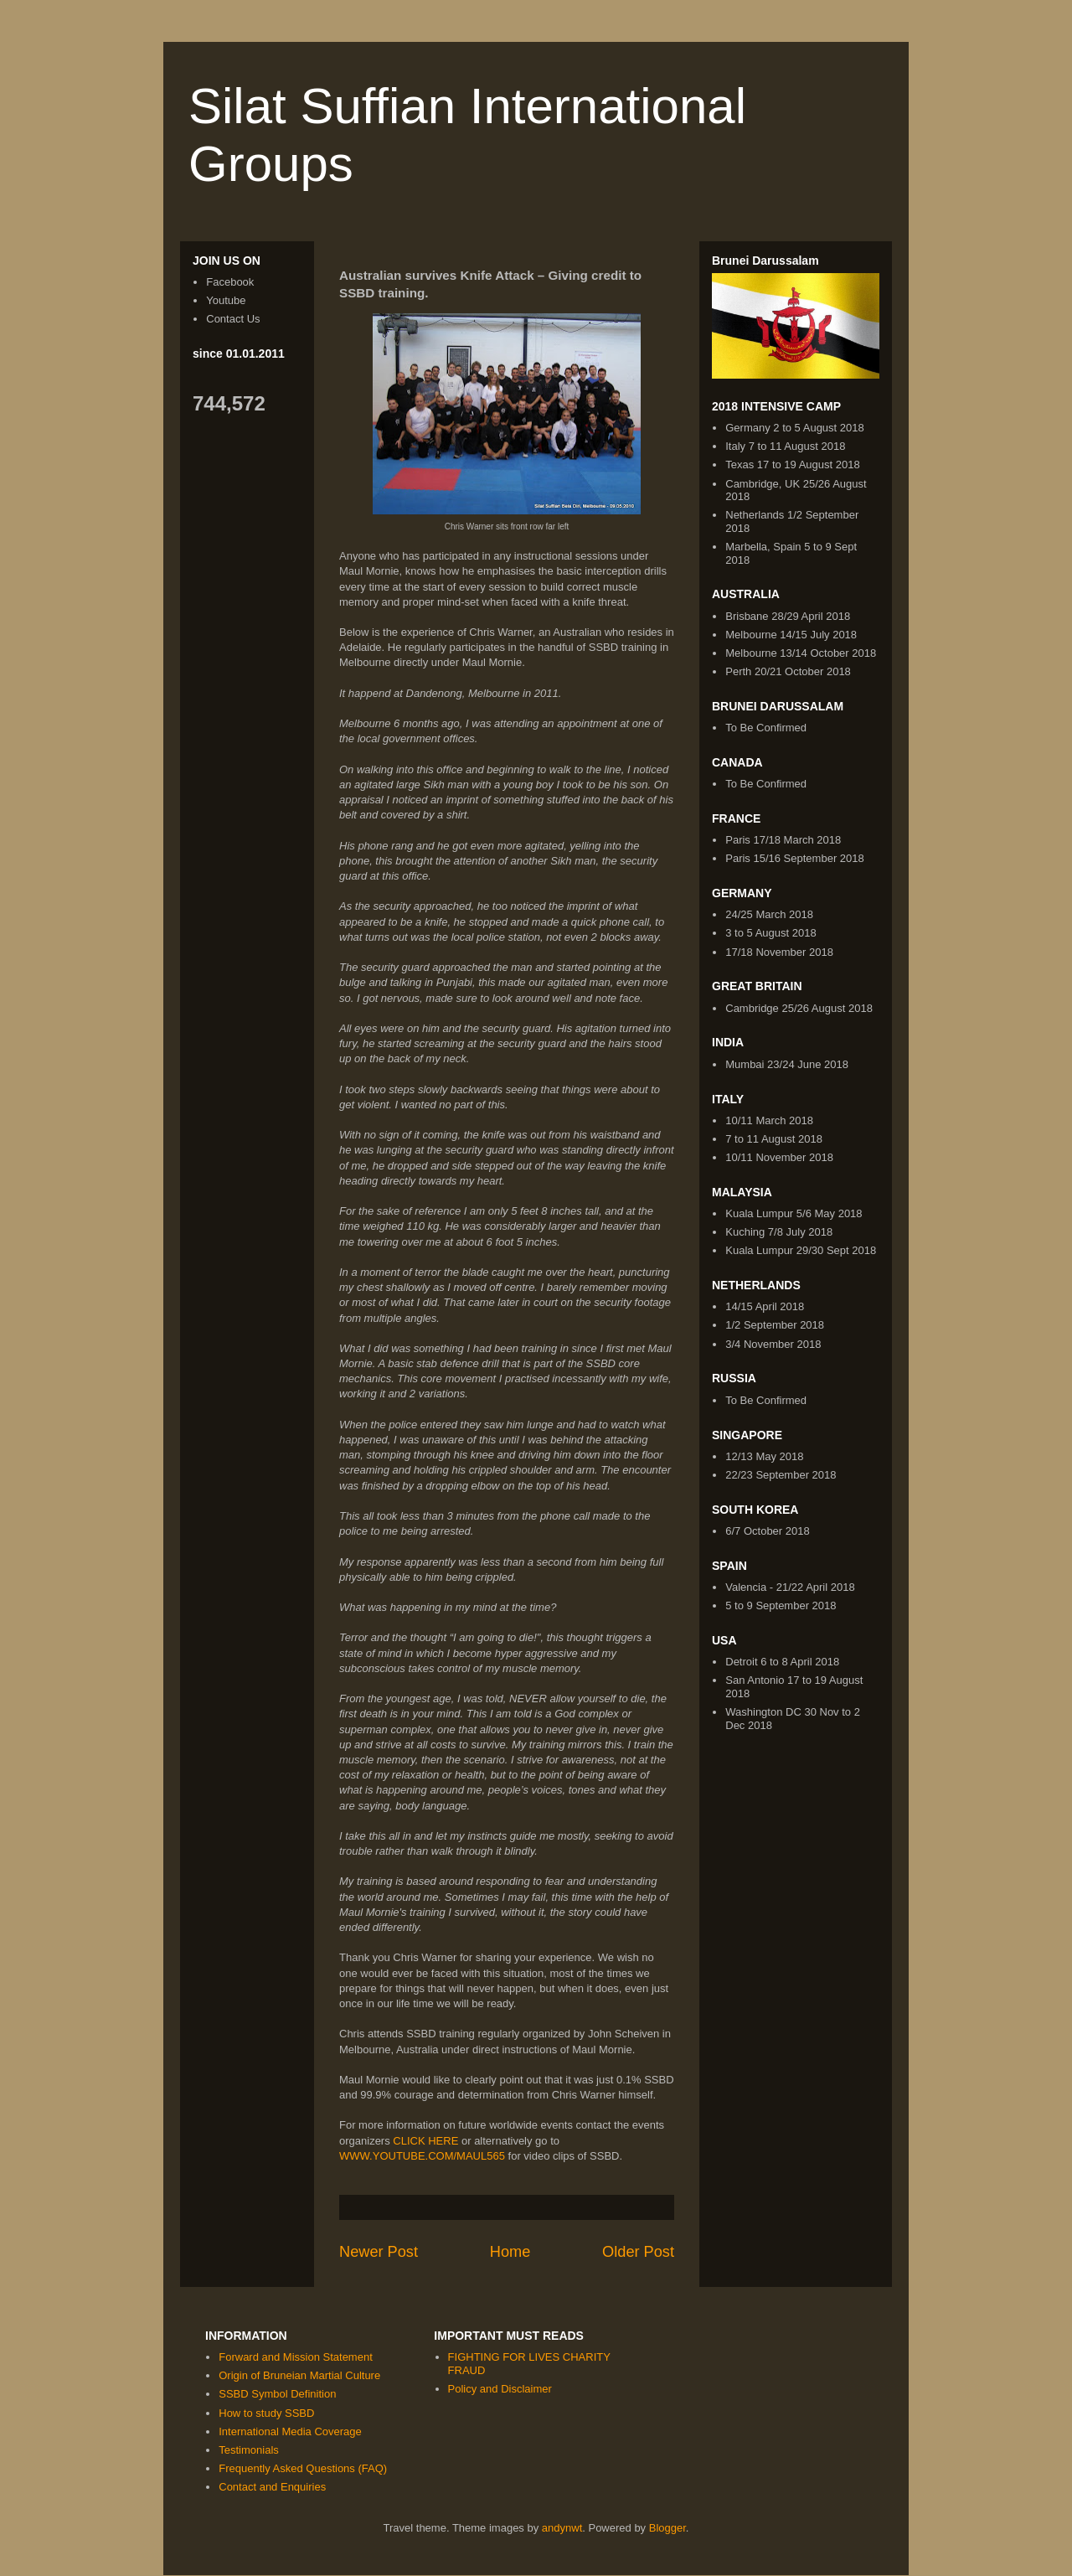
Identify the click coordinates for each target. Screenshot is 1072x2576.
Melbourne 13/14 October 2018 (800, 653)
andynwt (562, 2528)
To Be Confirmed (766, 727)
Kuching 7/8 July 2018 (778, 1232)
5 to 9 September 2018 (780, 1605)
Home (510, 2251)
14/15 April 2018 (764, 1306)
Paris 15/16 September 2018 (794, 858)
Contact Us (233, 318)
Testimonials (249, 2450)
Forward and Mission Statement (296, 2357)
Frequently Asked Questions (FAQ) (303, 2468)
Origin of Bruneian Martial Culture (299, 2375)
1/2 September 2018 (774, 1325)
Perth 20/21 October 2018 (788, 671)
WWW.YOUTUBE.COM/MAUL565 (422, 2156)
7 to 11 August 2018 (773, 1139)
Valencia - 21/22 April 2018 (789, 1587)
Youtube (225, 300)
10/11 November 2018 (779, 1157)
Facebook (230, 282)
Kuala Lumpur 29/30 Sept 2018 (800, 1250)
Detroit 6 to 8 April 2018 (782, 1661)
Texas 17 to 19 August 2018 (792, 464)
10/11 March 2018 (769, 1120)
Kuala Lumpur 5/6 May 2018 (793, 1213)
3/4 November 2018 (773, 1344)
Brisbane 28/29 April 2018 (787, 616)
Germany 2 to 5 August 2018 (794, 427)
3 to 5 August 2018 (770, 933)
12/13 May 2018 (764, 1456)
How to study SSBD (266, 2413)
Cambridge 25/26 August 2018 (799, 1008)
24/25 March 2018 (769, 914)
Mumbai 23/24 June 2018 (786, 1064)
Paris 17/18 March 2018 (783, 840)
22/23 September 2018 (780, 1475)
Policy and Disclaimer (500, 2388)
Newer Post (378, 2251)
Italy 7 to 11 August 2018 (785, 446)
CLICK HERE (425, 2141)
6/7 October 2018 (767, 1531)
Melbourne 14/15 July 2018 (791, 634)
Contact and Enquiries (272, 2486)
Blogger (667, 2528)
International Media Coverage (290, 2431)
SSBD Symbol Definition (277, 2394)
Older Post (638, 2251)
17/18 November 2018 (779, 952)
